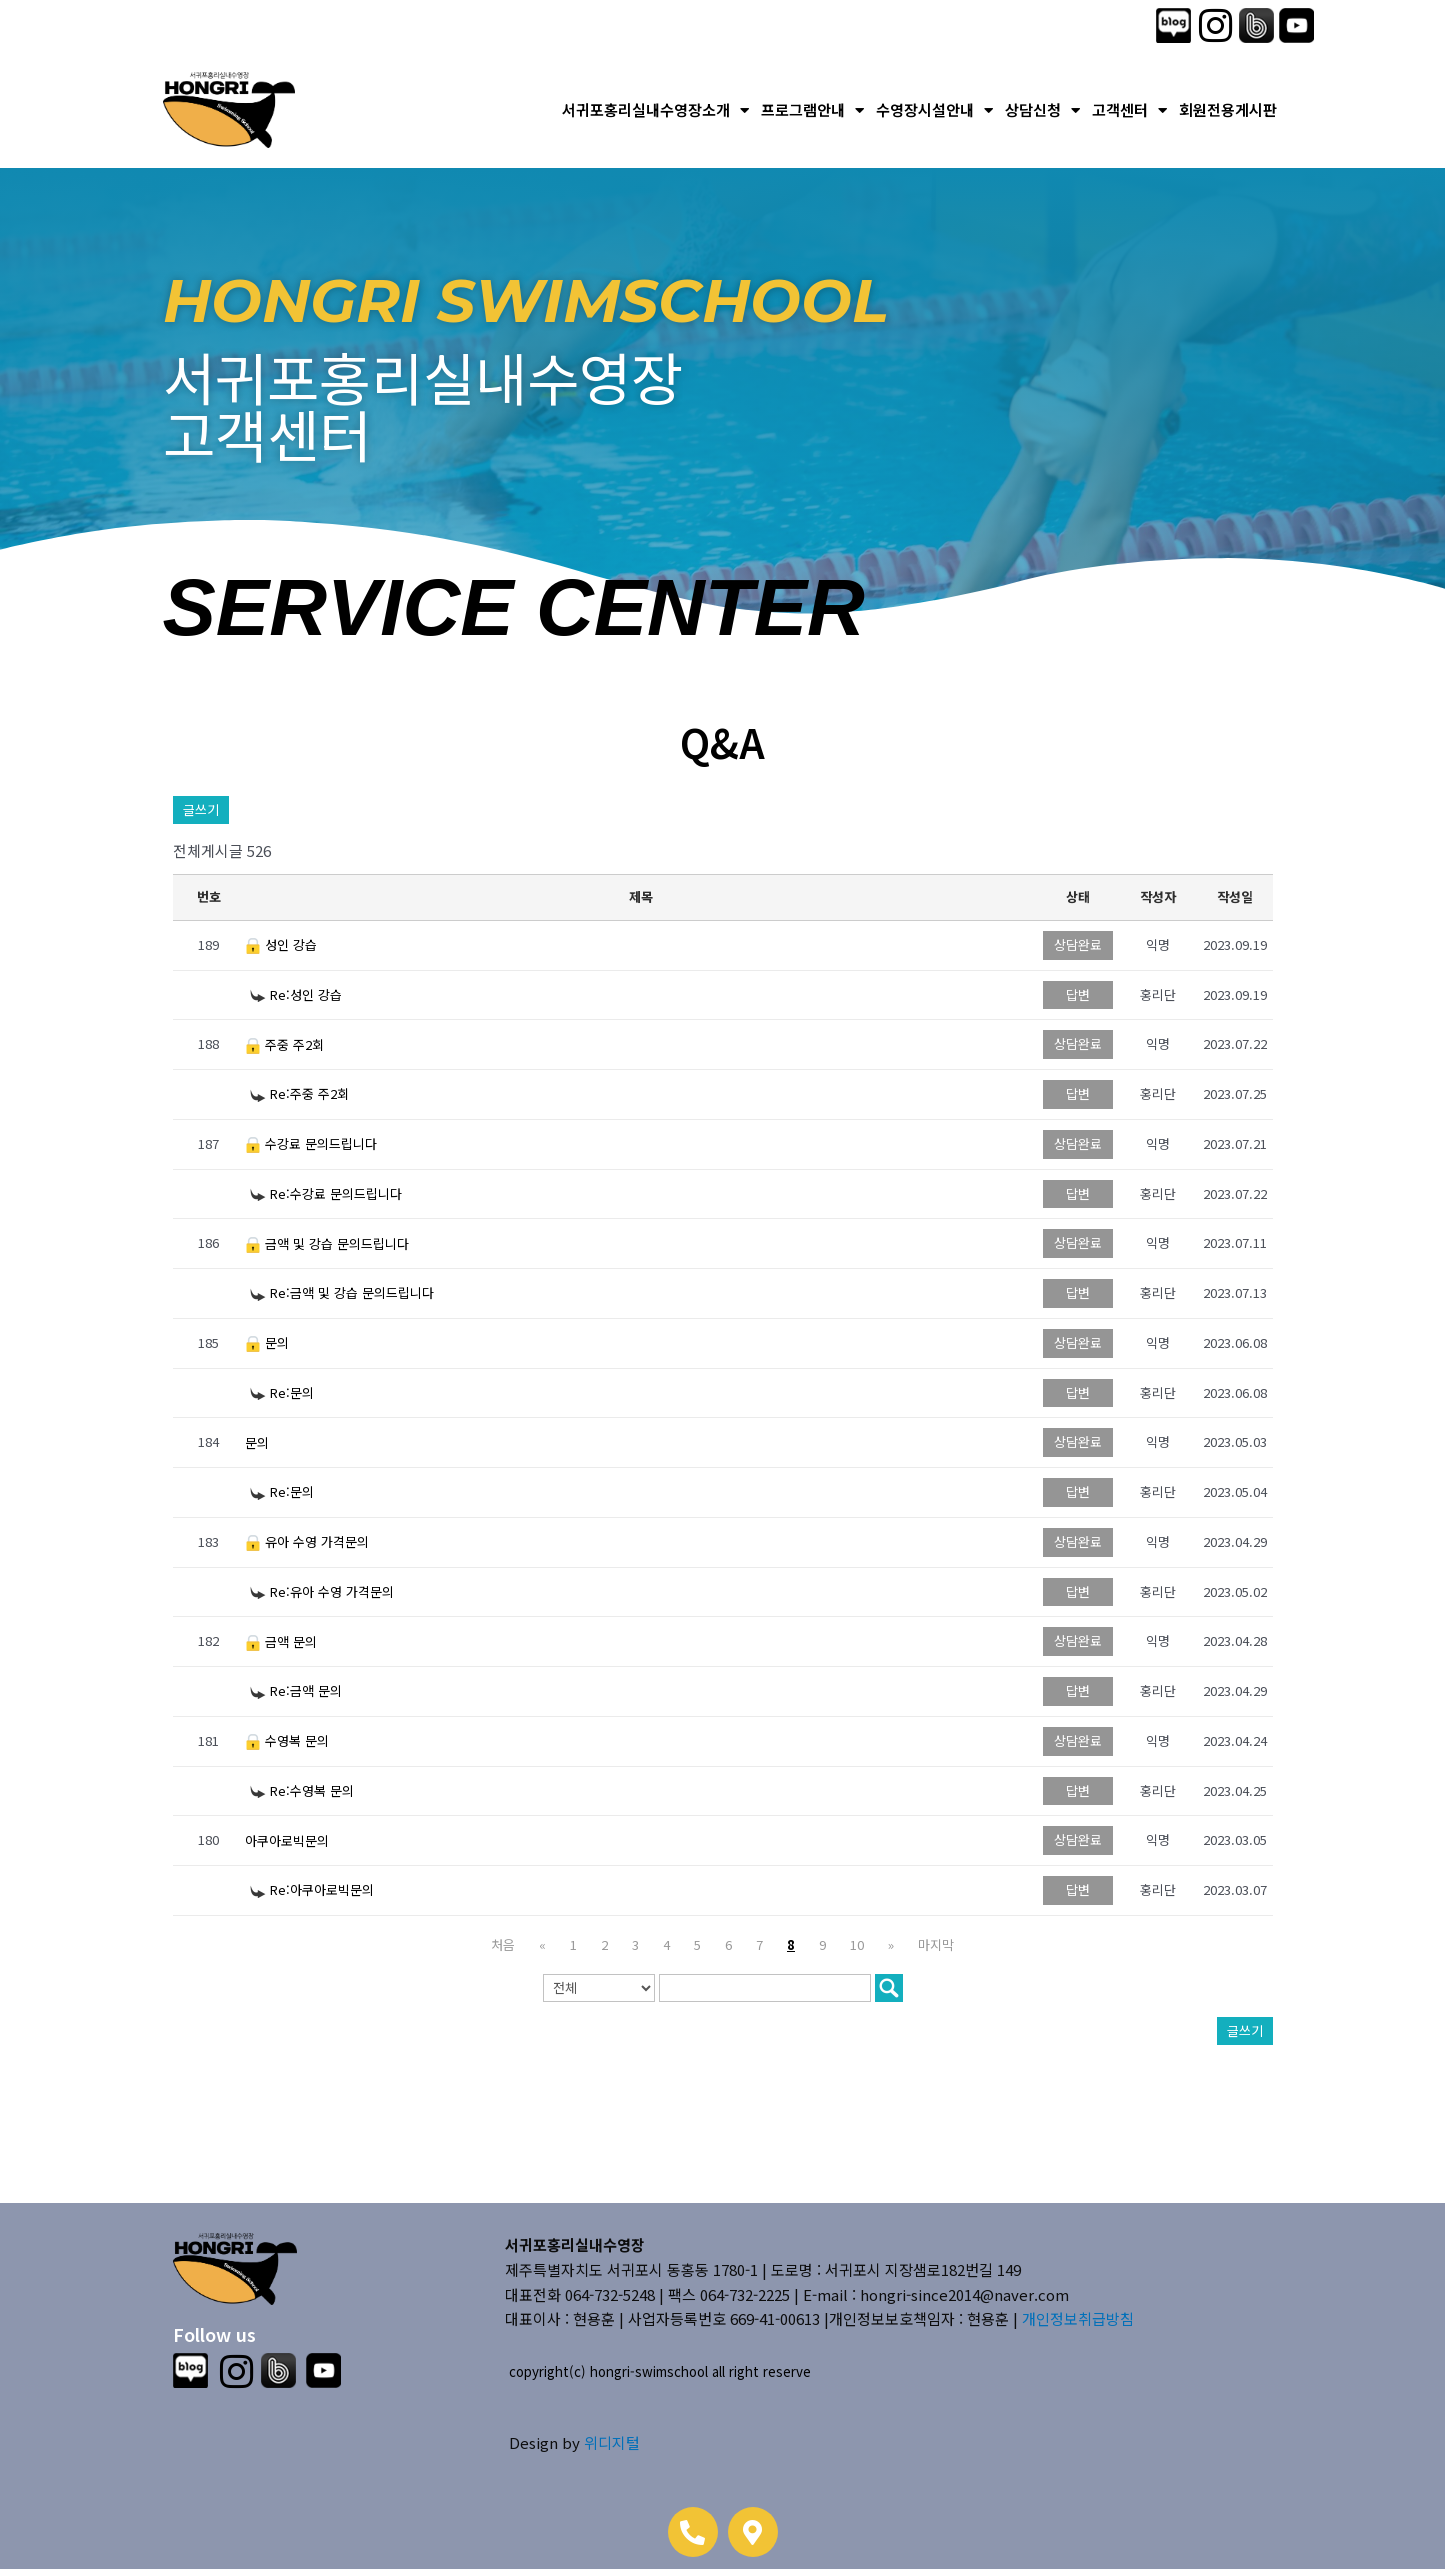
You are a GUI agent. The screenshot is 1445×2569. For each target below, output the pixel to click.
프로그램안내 (812, 110)
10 (857, 1944)
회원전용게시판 (1228, 109)
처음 (503, 1944)
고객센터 (1129, 110)
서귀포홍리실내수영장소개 (655, 110)
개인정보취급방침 (1078, 2318)
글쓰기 (201, 809)
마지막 (936, 1944)
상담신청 (1042, 110)
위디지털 (612, 2442)
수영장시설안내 (934, 110)
